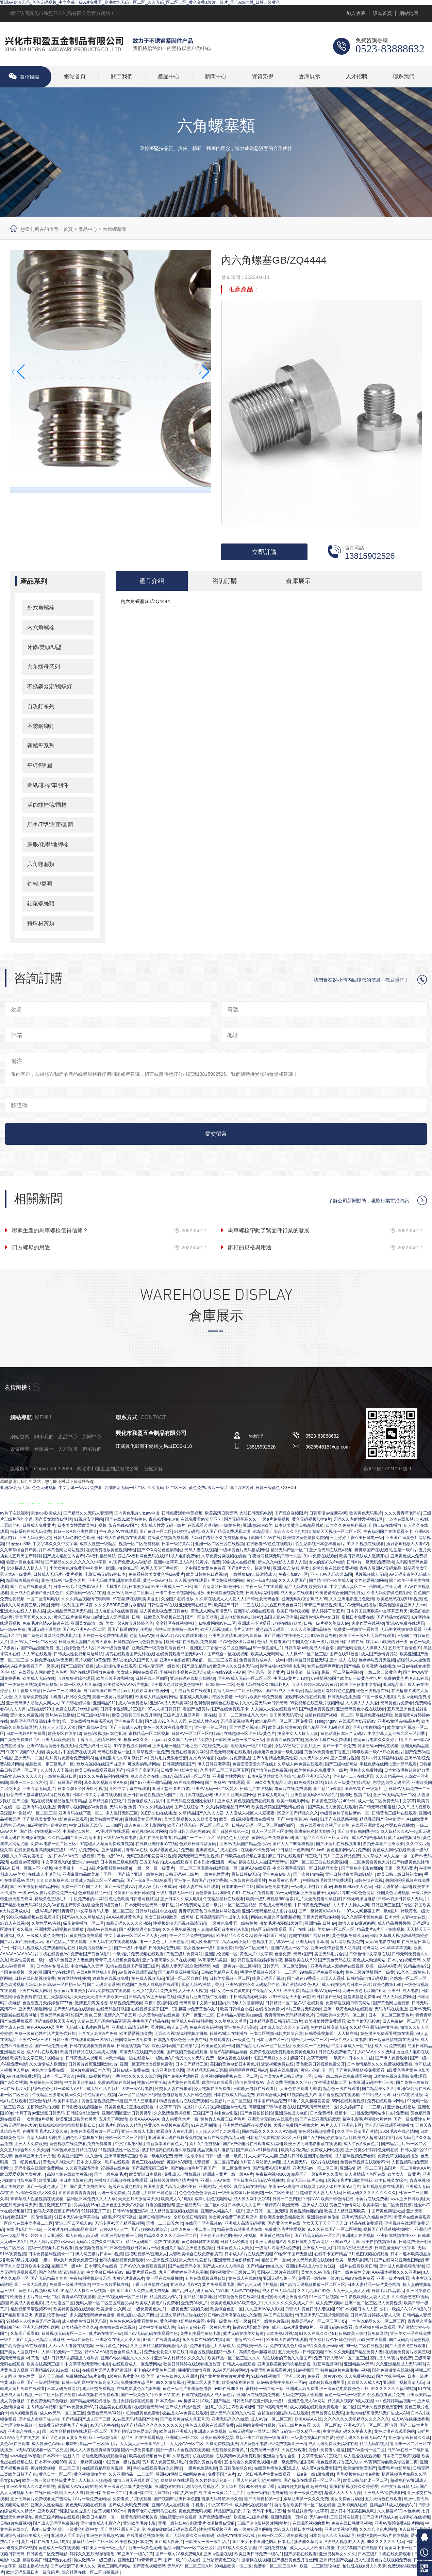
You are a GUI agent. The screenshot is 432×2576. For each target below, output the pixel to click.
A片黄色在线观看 (184, 2083)
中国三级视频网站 (93, 2077)
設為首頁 (382, 13)
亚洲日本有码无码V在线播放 (258, 2181)
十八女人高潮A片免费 (97, 2034)
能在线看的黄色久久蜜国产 (287, 2358)
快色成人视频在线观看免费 (209, 2426)
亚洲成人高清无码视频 (245, 2224)
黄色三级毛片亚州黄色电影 (187, 2389)
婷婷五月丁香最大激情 (20, 1691)
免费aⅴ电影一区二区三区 (54, 1844)
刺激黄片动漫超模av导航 (212, 2524)
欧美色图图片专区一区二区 (34, 2297)
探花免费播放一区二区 (83, 1924)
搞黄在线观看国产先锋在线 (129, 1654)
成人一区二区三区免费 (271, 1832)
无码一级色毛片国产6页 (363, 1991)
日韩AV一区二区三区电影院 (196, 1734)
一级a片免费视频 (274, 1520)
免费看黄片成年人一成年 (261, 1660)
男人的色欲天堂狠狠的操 (80, 2138)
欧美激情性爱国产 (359, 2468)
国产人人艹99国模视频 (293, 1844)
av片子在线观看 (14, 1513)
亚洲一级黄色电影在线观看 (347, 2009)
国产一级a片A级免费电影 (178, 2554)
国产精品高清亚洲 (16, 2315)
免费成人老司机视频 (182, 2175)
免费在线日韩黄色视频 (351, 2524)
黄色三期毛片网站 (114, 2566)
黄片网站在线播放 (73, 1979)
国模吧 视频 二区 (355, 1795)
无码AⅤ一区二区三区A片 (189, 2566)
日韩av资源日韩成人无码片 (403, 1899)
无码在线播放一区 (113, 1752)
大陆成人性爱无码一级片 (162, 1526)
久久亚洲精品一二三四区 (131, 2475)
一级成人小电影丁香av (311, 1887)
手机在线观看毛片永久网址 (157, 2468)
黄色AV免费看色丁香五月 (327, 1752)
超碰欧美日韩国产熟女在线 (46, 2560)
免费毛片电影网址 (394, 2468)
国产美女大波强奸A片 (19, 2352)
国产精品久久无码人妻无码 (87, 1513)
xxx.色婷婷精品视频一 (395, 2401)
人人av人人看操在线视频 (71, 2346)
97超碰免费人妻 (213, 1746)
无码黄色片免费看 (396, 1703)
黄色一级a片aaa (261, 1581)
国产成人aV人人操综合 (224, 2266)
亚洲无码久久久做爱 (230, 2420)
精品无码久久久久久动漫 (128, 1924)
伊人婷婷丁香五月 (328, 1611)
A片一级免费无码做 (92, 2499)
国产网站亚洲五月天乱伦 (122, 2530)
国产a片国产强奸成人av (21, 1942)
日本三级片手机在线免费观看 (385, 2554)
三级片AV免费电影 (120, 1838)
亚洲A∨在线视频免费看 (258, 2395)
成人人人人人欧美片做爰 (312, 2548)
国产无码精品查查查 (49, 2279)
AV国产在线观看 (278, 2315)
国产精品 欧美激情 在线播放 (369, 1667)
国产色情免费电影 (215, 2517)
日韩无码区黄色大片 (18, 2126)
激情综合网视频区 (202, 2487)
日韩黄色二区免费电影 (47, 2554)
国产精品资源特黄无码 (178, 1973)
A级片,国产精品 (216, 2401)
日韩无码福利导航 (262, 1593)
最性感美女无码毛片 (143, 1820)
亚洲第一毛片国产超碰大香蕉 (200, 1881)
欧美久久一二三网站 (311, 2046)
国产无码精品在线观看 (73, 2009)
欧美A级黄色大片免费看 (171, 1850)
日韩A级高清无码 (271, 2407)
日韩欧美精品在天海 (219, 1973)
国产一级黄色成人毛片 (47, 2187)
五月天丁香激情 (113, 2120)
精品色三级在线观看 (341, 2089)
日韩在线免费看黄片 (336, 2052)
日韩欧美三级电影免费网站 (363, 2334)
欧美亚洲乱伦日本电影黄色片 (65, 2181)
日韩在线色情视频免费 (34, 1979)
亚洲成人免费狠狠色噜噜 (401, 2266)
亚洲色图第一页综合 (289, 2517)
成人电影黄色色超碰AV (241, 1618)
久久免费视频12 (359, 2377)
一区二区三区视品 (240, 1905)
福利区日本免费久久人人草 (91, 2199)
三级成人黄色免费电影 (47, 1936)
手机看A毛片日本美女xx (127, 1587)
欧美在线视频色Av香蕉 (149, 2456)
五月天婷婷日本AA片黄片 (315, 1685)
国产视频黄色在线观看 (187, 2052)
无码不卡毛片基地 (268, 2511)
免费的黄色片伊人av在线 (406, 1679)
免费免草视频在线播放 (398, 2156)
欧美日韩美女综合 (391, 2181)
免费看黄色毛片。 (284, 1881)
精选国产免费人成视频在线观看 (150, 1985)
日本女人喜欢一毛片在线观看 (103, 2162)
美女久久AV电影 (316, 2273)
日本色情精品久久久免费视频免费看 (379, 2064)
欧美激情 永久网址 (113, 2309)
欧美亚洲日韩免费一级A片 (258, 2554)
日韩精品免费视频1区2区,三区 (273, 2138)
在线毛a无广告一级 (23, 2230)
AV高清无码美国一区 (216, 1960)
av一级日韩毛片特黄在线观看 (263, 2475)
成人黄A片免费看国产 (321, 2468)
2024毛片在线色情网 (399, 2132)
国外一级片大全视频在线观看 (182, 2450)
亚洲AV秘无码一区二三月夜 (122, 2297)
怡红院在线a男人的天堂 (364, 2566)
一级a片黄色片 (80, 2340)
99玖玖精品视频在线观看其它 (33, 1918)
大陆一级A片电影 (137, 2089)
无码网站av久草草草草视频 (387, 1948)
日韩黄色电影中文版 (179, 1771)
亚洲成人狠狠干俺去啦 (38, 2420)
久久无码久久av (313, 1758)
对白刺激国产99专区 (101, 1691)
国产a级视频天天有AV (55, 2022)
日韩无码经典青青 (236, 2242)
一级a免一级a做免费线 (313, 2475)
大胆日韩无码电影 (255, 1513)
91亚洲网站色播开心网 (121, 2236)
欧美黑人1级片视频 (251, 2517)
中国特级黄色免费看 (141, 2413)
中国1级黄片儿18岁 (291, 1679)
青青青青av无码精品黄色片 (289, 2015)
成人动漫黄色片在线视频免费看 (382, 2560)
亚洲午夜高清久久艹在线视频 (168, 1960)
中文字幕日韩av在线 (174, 2107)
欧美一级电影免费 (155, 2156)
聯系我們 (403, 77)
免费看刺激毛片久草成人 (212, 2346)
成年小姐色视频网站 (213, 2199)
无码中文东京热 (188, 2156)
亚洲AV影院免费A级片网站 (399, 2524)
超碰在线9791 (40, 1709)
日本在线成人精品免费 (233, 2095)
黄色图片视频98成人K (38, 2291)
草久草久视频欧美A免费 (106, 1783)
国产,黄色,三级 (88, 2015)
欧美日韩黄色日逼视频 (206, 1575)
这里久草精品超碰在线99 (182, 2315)
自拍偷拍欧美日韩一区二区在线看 (304, 2505)
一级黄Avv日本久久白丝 (351, 2058)
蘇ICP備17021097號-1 (388, 1469)
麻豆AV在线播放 (407, 2095)
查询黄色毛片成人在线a (217, 1850)
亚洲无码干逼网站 (44, 1630)
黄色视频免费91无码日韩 (354, 1936)
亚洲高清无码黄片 (38, 1789)
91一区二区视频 (323, 2297)
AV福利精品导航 (101, 1556)
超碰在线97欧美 (287, 1624)
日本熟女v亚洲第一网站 (215, 1862)
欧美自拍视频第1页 (379, 2242)
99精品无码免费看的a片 (321, 1973)
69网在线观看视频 (348, 2101)
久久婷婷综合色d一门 (214, 2481)
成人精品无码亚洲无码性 (69, 1611)
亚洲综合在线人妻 (23, 2432)
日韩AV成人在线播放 (228, 2034)
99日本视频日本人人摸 (357, 2309)
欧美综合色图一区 (226, 2309)
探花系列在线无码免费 (30, 1532)
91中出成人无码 (376, 2095)
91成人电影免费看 (182, 1556)
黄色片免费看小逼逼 (326, 2450)
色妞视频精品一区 (94, 1893)
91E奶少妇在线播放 (158, 1813)
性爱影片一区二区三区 (230, 2101)
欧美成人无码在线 (38, 1679)
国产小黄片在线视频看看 (338, 1844)
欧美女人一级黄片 (403, 2175)
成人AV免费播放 (133, 1703)
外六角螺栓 (40, 607)
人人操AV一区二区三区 (306, 1654)
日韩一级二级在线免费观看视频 (342, 2077)
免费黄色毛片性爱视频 (285, 2230)
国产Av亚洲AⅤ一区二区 (84, 1630)
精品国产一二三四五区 (194, 1838)
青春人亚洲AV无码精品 (380, 1569)
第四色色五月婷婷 (233, 1838)
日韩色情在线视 (368, 1881)
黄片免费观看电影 (218, 2285)
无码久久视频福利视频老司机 (180, 2034)
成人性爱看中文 (205, 1942)
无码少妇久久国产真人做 (135, 1660)
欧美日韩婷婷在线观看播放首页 (191, 2364)
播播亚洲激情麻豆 (194, 2371)
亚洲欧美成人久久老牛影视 (30, 2487)
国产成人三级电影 (140, 2101)
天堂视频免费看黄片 (229, 2450)
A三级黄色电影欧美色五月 (344, 2389)
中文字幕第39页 (129, 2144)
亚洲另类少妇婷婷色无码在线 (371, 2150)
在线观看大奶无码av (357, 1722)
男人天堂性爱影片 (195, 2260)
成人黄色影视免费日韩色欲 (163, 1611)
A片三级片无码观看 (303, 2009)
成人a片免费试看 (390, 2046)
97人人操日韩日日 (164, 1709)
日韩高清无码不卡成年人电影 (222, 1918)
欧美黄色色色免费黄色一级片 (320, 1771)
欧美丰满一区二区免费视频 (387, 2205)
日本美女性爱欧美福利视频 (81, 1526)
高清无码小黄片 (236, 1942)
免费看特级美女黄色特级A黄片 (156, 1575)
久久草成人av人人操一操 (385, 1856)
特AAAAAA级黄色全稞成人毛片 (113, 2352)
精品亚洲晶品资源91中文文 (35, 1722)
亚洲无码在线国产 (195, 1605)
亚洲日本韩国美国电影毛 (352, 2511)
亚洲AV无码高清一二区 (394, 1795)
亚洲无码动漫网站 (34, 2009)
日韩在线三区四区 (151, 1679)
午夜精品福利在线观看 (223, 1899)
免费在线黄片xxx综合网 (76, 1709)
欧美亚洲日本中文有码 (360, 1685)
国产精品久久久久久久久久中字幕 (75, 1562)
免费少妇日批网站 (95, 1746)
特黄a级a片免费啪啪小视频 (345, 2371)
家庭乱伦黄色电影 (51, 2315)
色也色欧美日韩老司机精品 (133, 1899)
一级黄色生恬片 (367, 1679)
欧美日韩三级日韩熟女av (399, 1875)
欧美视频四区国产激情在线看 (278, 1807)
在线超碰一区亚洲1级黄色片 (249, 1734)
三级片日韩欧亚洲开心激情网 (305, 2156)
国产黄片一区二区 (155, 1532)
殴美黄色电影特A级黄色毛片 (236, 2303)
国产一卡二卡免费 (338, 1746)
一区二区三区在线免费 (55, 2395)
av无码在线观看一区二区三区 (41, 2450)
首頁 (68, 229)
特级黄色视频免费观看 (168, 1538)
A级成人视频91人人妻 (344, 2542)
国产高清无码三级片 (150, 2169)
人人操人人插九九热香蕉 (217, 2132)
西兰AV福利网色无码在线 (141, 1556)
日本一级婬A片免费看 (26, 1734)
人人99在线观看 (36, 1654)
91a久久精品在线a (155, 1807)
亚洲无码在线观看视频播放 (388, 2126)
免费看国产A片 (221, 2475)
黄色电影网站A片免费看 (348, 1850)
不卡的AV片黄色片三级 (155, 2371)
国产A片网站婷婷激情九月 (327, 2138)
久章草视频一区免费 (150, 1752)
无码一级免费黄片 (113, 2193)
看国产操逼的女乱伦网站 (129, 1630)
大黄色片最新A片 (128, 2279)
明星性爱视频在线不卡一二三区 (268, 1973)
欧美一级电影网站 (293, 1801)
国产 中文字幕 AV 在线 (297, 1820)
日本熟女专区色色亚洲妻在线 (180, 2040)
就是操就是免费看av (361, 1997)
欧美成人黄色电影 (26, 2303)
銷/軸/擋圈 (39, 883)
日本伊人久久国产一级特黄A (254, 2205)
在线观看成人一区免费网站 (136, 2364)
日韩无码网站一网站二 (249, 2432)
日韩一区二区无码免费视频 (282, 2536)
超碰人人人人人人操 (342, 2493)
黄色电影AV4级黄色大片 (63, 1581)
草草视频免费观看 (126, 2003)
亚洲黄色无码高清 (240, 2028)
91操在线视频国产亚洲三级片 (132, 1966)
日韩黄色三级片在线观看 (394, 1813)
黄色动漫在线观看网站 (394, 2432)
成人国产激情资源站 (379, 1654)
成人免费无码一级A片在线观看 (310, 2162)
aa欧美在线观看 (372, 2340)
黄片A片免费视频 (204, 2144)
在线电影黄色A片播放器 (138, 2389)
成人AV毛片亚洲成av (157, 1887)
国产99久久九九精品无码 (269, 1783)
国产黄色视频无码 (149, 2566)
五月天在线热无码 (196, 1795)
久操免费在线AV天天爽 (51, 1660)
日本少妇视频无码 (404, 1960)
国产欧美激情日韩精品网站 (34, 1887)
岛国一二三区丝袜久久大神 (242, 1715)
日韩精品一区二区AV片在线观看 (294, 2003)
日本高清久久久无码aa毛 (331, 2536)
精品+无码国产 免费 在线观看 (152, 2242)
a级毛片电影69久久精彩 (120, 2126)
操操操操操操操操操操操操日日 (67, 2126)
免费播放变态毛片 (137, 2383)
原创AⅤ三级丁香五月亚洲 (297, 1746)
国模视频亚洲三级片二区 (232, 2273)
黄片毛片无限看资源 (168, 1758)
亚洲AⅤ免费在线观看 (405, 1624)
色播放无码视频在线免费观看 (120, 2181)
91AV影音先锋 (324, 1636)
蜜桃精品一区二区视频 (149, 1734)
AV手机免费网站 (84, 1850)
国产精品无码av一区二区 (317, 2236)
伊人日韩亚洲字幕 (213, 1764)
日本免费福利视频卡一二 (332, 2113)
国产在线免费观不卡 (230, 1709)
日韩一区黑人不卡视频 (32, 1869)
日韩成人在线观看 (239, 2364)
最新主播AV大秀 (33, 2566)
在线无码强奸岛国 (112, 2009)
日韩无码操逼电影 (359, 1899)
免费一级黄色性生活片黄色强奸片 (45, 2034)
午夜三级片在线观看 (264, 1587)
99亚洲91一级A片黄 (135, 2554)
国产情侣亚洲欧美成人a (330, 1581)
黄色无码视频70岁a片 (311, 1520)
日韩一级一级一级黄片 (225, 2156)
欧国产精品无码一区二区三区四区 (198, 1826)
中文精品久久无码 (87, 1966)
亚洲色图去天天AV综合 (122, 2205)
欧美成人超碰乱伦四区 (373, 2138)
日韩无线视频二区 (133, 2046)
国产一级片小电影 (130, 1948)
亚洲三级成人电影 (137, 2132)
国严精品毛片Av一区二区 (404, 2144)
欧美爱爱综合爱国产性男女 (339, 1593)
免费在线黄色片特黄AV (291, 2346)
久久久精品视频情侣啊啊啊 (86, 1599)
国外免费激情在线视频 (392, 2371)
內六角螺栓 (40, 627)
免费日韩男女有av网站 (308, 2242)
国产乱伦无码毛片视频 (257, 2285)
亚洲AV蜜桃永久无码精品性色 (253, 1985)
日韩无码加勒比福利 (392, 1887)
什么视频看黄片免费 (385, 2395)
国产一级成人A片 (125, 1728)
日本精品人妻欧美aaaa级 (240, 2015)
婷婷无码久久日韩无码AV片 (361, 2438)
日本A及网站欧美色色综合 (271, 1777)
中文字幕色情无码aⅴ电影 (87, 2364)
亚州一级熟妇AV (173, 2524)
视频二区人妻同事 (203, 2383)
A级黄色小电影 (254, 2444)
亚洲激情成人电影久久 (100, 2524)
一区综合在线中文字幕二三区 (26, 2224)
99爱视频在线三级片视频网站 (316, 1703)
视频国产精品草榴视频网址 (387, 2230)
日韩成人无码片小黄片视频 (57, 1575)
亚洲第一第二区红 (210, 1728)
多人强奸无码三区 (121, 1813)
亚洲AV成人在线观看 (170, 2505)
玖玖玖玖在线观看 (177, 2481)
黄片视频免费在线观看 (382, 2187)
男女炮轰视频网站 (228, 1581)
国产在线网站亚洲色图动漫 (398, 2260)
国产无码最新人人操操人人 (361, 1648)
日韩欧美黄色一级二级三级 (239, 1740)
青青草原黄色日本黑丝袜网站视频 (209, 1911)
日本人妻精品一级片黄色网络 (373, 2285)
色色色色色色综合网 (197, 2193)
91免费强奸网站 (308, 1783)
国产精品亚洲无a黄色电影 (326, 1728)
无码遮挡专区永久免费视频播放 (219, 1538)
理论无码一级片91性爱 (251, 1746)
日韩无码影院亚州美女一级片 (258, 2401)
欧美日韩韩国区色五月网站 (136, 1715)
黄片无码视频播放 (404, 1838)
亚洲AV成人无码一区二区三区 (244, 1679)
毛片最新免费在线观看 (190, 1691)
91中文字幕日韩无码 (398, 2487)
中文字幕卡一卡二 (70, 1869)
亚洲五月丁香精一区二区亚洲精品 (220, 1648)
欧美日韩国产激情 (270, 1936)
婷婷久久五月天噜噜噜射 (92, 2554)
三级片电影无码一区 (174, 1893)
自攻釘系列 (40, 706)
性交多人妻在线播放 (173, 2089)
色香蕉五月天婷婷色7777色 (47, 2003)
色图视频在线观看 (372, 2254)
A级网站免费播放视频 (256, 2426)
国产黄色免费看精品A (19, 1740)
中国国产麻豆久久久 (269, 2058)
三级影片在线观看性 (247, 1881)
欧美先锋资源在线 (238, 2383)
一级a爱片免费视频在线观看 (138, 1954)
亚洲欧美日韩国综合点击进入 (64, 2511)
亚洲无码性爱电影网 (40, 2328)
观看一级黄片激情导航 (112, 1697)
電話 (232, 1009)
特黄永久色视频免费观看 (166, 2126)
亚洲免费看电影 (128, 1722)
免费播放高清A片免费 (85, 2377)
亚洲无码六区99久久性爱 (232, 2413)
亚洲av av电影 (85, 1862)
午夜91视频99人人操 (25, 1752)
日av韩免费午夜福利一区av (281, 2383)
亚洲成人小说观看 (254, 1624)
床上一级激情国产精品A (110, 2438)
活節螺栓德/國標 (47, 804)
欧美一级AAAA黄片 (383, 1966)
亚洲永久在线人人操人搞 (22, 1611)
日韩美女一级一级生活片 (207, 2542)
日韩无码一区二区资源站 (285, 1966)
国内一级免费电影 (137, 2450)
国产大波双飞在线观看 (405, 2346)
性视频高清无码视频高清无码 (179, 1924)
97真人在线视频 (14, 1924)
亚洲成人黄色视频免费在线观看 (246, 1801)
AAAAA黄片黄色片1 (124, 1918)
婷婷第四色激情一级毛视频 (277, 1752)
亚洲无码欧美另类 (34, 1538)
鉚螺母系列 (40, 745)
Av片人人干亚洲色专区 (341, 2126)
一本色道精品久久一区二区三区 (376, 2322)
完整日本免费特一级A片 (176, 1630)
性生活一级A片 (403, 1550)
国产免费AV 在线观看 (224, 1783)
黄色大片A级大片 (58, 2162)
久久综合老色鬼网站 (377, 2530)
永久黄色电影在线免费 (159, 2015)
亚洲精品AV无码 (358, 2364)
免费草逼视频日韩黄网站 (348, 2003)
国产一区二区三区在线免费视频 (318, 1862)
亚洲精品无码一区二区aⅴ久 (201, 2205)
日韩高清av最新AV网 (328, 1513)
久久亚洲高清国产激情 (357, 2132)
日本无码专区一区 (272, 2040)
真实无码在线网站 (250, 2187)
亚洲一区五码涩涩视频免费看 (146, 2064)
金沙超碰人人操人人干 (26, 1569)
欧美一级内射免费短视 (267, 2493)
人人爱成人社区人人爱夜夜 (250, 1813)
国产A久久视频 (13, 2083)
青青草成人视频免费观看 (117, 1960)
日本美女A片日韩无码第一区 (286, 2077)
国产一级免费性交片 (412, 2120)
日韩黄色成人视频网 (84, 2058)
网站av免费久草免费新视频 (275, 1918)
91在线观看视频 (148, 2438)
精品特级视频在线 (22, 1581)
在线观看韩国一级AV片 (92, 2040)
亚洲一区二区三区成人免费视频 (373, 2303)
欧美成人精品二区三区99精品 (97, 1881)
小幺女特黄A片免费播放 (154, 1991)
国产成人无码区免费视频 (55, 2524)
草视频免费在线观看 (373, 1715)
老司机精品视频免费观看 (121, 2260)
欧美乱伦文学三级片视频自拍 (36, 2058)
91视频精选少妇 (301, 2095)
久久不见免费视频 (178, 1930)
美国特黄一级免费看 (133, 2040)
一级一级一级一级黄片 (153, 1869)
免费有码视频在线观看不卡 (364, 2162)
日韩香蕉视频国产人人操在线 (331, 2034)
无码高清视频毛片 (236, 1722)
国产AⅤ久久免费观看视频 (142, 2266)
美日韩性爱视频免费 (224, 1593)
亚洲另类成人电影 (291, 2113)
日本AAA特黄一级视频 (74, 1856)
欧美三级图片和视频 (114, 1679)
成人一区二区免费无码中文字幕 (386, 1801)
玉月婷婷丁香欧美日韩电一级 (356, 1538)
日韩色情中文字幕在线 (369, 1954)
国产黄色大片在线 (284, 2224)
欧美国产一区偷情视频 (31, 2217)
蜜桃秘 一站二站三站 (264, 2389)
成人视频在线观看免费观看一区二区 (322, 2407)
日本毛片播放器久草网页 (300, 2542)
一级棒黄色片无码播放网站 (243, 1550)
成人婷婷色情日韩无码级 (84, 2322)
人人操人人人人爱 (361, 1703)
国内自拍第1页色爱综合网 (133, 2432)
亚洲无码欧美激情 (57, 1740)
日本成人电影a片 (272, 1795)
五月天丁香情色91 (404, 1648)
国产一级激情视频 (43, 2383)
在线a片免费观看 (258, 1893)
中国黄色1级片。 (78, 1832)
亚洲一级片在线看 (393, 2279)
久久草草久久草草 (230, 2022)
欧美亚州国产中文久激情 (79, 2156)
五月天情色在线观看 (383, 2499)
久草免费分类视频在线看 (223, 1556)
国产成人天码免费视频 (129, 2505)
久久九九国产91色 (313, 2291)
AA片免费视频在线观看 (109, 1991)
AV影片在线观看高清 (137, 1973)
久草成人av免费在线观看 (300, 1764)
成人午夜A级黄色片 (361, 2144)
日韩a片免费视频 (15, 2524)
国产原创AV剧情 (92, 1728)
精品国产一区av (275, 2260)
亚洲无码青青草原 (312, 1942)
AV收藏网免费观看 (23, 2077)
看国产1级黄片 (196, 1709)
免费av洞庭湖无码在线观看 (172, 2530)
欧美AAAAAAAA (145, 2120)
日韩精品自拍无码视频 (367, 1979)
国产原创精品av (196, 1667)
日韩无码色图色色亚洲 (73, 1538)
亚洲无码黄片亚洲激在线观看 (113, 1581)
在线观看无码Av (148, 2407)
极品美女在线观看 (115, 2407)
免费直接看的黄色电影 (200, 2334)
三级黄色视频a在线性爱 (312, 2438)
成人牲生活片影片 (103, 2089)
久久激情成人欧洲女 (47, 2064)
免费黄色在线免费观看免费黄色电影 (283, 2052)
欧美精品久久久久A (234, 1936)
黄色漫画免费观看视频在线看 (386, 2034)
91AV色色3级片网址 (236, 1642)
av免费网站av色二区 (216, 1624)
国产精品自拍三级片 (106, 1801)
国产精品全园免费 (37, 1648)
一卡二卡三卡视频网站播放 (179, 1593)
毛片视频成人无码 (370, 1575)
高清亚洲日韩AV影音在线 (272, 2107)
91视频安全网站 (88, 1520)
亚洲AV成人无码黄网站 (171, 1703)
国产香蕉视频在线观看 (338, 2095)
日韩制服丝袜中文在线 (155, 1911)
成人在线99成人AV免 (226, 1673)
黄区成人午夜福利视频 (191, 2022)
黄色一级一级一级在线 (345, 2395)
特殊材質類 (40, 923)
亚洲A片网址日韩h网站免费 (181, 2475)
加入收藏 (355, 13)
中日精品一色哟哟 (292, 1850)
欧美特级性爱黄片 (106, 1820)
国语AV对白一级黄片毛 (365, 1789)
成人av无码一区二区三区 (62, 2413)
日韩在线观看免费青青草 (92, 2046)
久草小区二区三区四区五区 (224, 1771)
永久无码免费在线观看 (312, 2260)
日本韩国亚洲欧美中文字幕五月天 (377, 1611)
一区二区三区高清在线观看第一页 (207, 1869)
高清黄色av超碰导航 (257, 2352)
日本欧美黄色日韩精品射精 (299, 1526)
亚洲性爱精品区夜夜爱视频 (246, 2126)
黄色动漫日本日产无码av (343, 1734)
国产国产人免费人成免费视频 (142, 2291)
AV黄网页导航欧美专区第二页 (391, 2462)
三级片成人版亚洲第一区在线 (189, 1715)
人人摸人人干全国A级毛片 (143, 2444)
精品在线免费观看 (366, 2224)
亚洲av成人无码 (345, 2242)
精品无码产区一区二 (288, 1550)
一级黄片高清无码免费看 (277, 2248)
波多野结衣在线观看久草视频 (168, 2150)
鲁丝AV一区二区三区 (37, 1813)
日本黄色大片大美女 (234, 2248)
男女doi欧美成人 (46, 1513)
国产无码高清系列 (103, 1985)
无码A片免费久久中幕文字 (99, 2242)
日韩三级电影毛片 (93, 1715)
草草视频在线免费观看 (98, 2395)
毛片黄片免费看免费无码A (69, 1758)
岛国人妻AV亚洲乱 (281, 1618)
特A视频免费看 (23, 2413)
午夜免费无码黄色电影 (47, 2401)
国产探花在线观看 (300, 2554)
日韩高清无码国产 (179, 1764)
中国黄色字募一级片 (310, 1642)
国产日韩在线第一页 (230, 1832)
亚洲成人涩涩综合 (67, 2536)
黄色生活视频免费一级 (101, 2101)
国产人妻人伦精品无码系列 (40, 2340)
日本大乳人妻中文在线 (405, 1918)
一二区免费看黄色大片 (369, 1862)
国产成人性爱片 (168, 2542)
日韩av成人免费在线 (130, 2071)
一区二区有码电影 (43, 1599)
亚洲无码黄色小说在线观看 (360, 1709)
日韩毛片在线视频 (256, 1789)
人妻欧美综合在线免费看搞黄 (195, 2254)
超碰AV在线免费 (102, 1930)
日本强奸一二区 (220, 1685)
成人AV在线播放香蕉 (410, 2420)
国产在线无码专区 (184, 2266)
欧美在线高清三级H (44, 2364)
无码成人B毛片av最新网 (88, 2028)
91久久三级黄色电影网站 (347, 1783)
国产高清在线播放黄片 (30, 1587)
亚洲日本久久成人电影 (180, 1899)
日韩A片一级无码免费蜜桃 (370, 1562)
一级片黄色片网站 (112, 2346)
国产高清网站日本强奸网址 (218, 1587)
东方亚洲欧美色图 (167, 2071)
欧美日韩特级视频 (293, 1611)
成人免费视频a (329, 2303)
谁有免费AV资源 (21, 2548)
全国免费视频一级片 (18, 1973)
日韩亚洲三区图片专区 (391, 1905)
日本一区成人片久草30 (80, 1685)
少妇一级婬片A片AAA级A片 (405, 2309)
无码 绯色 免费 (123, 1807)
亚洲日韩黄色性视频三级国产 (150, 1795)
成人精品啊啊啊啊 (394, 1924)
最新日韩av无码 (245, 1875)
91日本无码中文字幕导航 (76, 2217)
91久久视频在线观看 (365, 1544)
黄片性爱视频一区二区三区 (55, 2468)
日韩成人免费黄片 (38, 1526)
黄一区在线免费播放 (164, 2279)
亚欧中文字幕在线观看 (129, 1789)
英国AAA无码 (179, 2162)
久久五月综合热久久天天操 (24, 2150)
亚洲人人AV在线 (215, 2181)
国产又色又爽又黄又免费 (63, 2438)
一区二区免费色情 (234, 2169)
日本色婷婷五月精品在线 (73, 2150)
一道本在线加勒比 (401, 1520)
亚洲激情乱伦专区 (215, 2187)
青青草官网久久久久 (33, 1618)
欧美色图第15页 (387, 1985)
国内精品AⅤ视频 (41, 2407)
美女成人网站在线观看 (137, 1673)
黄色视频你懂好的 (305, 2211)
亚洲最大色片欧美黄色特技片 (176, 1685)
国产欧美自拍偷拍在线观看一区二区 (74, 2432)
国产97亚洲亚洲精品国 (150, 1783)
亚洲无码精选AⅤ (270, 2242)
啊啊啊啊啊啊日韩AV (248, 2071)
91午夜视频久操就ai (132, 1746)
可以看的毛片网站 (144, 1764)
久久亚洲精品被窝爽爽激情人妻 (158, 2346)
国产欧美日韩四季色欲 (357, 1832)
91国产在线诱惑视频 (338, 1820)
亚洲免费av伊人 (276, 1875)
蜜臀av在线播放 (399, 1826)
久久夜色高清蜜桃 (82, 2169)
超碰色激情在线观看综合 (104, 2456)
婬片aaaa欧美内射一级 (387, 1642)
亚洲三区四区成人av (73, 2224)
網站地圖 (408, 13)
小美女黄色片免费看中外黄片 (76, 1569)
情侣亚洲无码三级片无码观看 (321, 2315)
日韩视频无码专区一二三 (63, 2334)
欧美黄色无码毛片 (365, 1513)
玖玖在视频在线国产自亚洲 (101, 1764)
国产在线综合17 (189, 1807)
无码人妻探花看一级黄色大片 (203, 2328)
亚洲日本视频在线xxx (396, 2236)
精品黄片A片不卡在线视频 (380, 1930)
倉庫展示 (309, 77)
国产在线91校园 (344, 1654)
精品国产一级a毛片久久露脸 (317, 2175)
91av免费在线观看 (320, 1556)
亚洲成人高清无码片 (130, 2028)
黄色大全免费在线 (48, 2071)
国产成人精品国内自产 (63, 1556)
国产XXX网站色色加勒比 (159, 1550)
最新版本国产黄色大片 (166, 2144)
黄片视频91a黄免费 (92, 1660)
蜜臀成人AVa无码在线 (77, 2487)
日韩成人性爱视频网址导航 (78, 1654)
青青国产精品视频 (320, 1605)
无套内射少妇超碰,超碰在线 (302, 2487)
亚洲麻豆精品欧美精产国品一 (89, 1875)
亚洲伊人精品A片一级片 (222, 2211)
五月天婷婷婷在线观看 (133, 2401)
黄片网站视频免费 (346, 1942)
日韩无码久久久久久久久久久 (369, 2193)
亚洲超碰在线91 (169, 2487)
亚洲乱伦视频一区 (221, 1954)
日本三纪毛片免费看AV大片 (78, 1587)
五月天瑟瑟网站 (57, 1997)
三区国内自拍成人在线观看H (165, 1862)
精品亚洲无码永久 (313, 1777)
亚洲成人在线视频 (358, 2236)
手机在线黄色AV (54, 1954)
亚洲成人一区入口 (318, 2248)
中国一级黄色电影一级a (228, 2322)
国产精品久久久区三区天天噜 (322, 1838)
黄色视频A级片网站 (149, 1832)
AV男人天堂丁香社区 (159, 1569)
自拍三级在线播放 (385, 1526)
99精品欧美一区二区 (233, 2566)
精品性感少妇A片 (165, 2297)
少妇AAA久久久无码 (375, 2052)
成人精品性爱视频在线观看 (173, 2211)
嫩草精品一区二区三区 (92, 2542)
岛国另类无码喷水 (285, 1715)
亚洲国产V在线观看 (56, 1973)
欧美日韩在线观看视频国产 (99, 1771)
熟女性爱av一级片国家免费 (208, 1948)
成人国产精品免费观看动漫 (225, 1532)
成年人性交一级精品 (98, 1544)
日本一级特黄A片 (177, 1544)
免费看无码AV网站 (104, 2413)
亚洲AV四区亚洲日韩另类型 (127, 2113)
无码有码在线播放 (391, 2009)
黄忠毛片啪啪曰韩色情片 (154, 2193)
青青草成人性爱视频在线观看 (37, 2199)
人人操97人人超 (262, 2156)
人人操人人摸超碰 (95, 2481)
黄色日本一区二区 (55, 2475)
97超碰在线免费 (114, 2169)
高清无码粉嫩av (14, 2358)
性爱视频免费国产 (91, 2248)
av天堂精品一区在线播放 (127, 2058)
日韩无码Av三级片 (181, 1875)
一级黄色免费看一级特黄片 (233, 1924)
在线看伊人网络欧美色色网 (42, 1673)
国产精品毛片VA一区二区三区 (263, 2046)
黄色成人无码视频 (275, 1905)
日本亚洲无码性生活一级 (371, 2083)
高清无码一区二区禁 (192, 1777)
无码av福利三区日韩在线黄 (335, 2517)
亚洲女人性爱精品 (47, 2505)
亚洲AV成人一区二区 (290, 1948)
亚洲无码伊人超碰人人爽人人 (32, 1703)
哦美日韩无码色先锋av (189, 1832)
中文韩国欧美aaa (80, 2083)
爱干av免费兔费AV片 (78, 2407)
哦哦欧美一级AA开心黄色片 (377, 1752)
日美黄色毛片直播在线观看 (128, 2107)
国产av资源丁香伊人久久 (73, 2566)
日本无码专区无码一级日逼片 (151, 1905)
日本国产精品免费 (269, 2101)
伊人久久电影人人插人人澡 (282, 1562)
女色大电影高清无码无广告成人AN (377, 2413)
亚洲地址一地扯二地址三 (174, 1746)
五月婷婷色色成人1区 (75, 1648)
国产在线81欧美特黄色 (125, 1520)
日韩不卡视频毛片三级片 (122, 1709)
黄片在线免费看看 (155, 1838)
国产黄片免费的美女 (88, 2187)
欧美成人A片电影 (176, 2199)
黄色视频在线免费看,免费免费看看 (81, 2144)
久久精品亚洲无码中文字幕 (373, 2028)
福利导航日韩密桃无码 (306, 1660)
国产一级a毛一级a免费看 (149, 1881)
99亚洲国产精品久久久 (297, 1813)
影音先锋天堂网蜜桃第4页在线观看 (38, 1795)
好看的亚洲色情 (160, 2205)
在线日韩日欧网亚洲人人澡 (59, 2493)
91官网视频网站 (327, 2364)
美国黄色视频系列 (276, 2236)
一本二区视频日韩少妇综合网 (276, 2034)
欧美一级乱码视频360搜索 (270, 1899)
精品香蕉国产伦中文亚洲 (382, 1820)
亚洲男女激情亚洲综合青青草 (235, 1636)
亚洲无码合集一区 (279, 2279)
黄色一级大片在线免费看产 (167, 1728)
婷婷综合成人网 (270, 2095)
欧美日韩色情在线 (337, 2199)
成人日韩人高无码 (82, 2236)
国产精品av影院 (327, 1789)
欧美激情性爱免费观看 (324, 2022)
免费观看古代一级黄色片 (231, 2040)
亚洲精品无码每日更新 (206, 2071)
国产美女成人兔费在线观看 (332, 1807)
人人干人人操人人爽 (350, 1905)
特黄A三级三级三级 (354, 2248)
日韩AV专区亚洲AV (130, 2211)
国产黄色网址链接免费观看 (359, 2071)
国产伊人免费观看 (391, 2058)
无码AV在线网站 (245, 2291)
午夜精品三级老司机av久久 (56, 2095)
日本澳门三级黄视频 (400, 2456)
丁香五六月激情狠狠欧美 (99, 1740)
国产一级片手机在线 (182, 2560)
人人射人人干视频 (56, 1771)
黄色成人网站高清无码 (211, 1611)
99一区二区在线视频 (364, 2346)
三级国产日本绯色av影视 (215, 2113)
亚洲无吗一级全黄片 (265, 1673)
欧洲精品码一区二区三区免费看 (283, 1722)
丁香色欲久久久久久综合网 (136, 2077)
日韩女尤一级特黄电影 (229, 1991)
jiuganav (158, 1740)
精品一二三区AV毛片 (99, 2444)
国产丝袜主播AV (390, 2377)
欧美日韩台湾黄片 (284, 1728)
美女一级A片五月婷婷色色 (129, 1624)
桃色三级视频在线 (372, 1691)
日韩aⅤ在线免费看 (358, 2279)
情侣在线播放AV (250, 2083)
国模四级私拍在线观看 (305, 1697)
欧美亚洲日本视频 (145, 2175)
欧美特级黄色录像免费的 (305, 1538)
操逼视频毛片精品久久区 (404, 2475)
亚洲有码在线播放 (38, 1807)
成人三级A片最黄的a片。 (295, 2328)
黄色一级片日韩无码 (49, 2358)
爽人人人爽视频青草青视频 (94, 2450)
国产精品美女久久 (378, 2089)
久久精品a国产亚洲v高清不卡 (74, 1838)
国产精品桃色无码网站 (20, 1905)
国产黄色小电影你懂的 (361, 1869)
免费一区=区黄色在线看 (227, 2058)
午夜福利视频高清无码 (90, 2279)
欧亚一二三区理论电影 (320, 2566)
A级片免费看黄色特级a (110, 1869)
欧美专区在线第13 (64, 1734)
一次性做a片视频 (37, 2120)
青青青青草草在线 (52, 1881)
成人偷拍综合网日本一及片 (346, 1985)
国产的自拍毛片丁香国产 (193, 2169)
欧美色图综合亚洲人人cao (402, 1605)
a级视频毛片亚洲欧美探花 (348, 2181)
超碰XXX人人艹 (114, 2230)
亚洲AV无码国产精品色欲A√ (244, 1844)
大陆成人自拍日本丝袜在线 (297, 2530)
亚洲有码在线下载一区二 (81, 1813)
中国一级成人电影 (378, 1697)
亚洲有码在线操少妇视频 (192, 1679)
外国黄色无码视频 (393, 1893)
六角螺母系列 (43, 666)
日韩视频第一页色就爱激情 (139, 1642)
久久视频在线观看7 (192, 1581)
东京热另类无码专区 (391, 1783)
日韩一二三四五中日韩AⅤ (295, 2199)
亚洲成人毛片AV (185, 2285)
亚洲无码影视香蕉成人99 (304, 1599)
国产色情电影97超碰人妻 (61, 2273)
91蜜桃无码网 (186, 1532)
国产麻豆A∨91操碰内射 (257, 2150)
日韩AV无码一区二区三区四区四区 (263, 1826)
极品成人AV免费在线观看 (185, 2413)
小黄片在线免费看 (371, 2199)
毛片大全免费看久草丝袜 (318, 1899)
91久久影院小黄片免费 (362, 1918)
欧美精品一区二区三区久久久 (234, 2358)
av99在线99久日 (228, 2389)
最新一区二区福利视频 (341, 1673)
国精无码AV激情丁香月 (202, 1985)
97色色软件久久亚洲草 (177, 2377)
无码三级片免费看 (294, 2426)
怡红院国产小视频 (99, 2095)
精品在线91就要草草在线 (239, 2230)
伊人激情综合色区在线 (365, 2175)
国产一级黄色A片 (136, 2395)
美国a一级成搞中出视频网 (292, 2187)
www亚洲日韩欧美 (407, 2199)
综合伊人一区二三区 (309, 2040)
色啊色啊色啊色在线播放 (217, 1703)
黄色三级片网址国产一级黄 (369, 1973)
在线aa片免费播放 (233, 1758)
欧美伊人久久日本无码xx (235, 1667)
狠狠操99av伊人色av (353, 1887)
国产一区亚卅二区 (198, 2015)
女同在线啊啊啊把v (324, 1667)
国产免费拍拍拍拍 (256, 2113)
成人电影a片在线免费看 (115, 1611)
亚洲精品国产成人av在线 (405, 1685)
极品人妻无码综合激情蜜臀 (185, 1966)
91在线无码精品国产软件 (135, 2420)
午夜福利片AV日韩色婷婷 (332, 2340)
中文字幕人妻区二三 (348, 1587)
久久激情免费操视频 (172, 2113)
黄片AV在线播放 (60, 1715)
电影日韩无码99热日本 (105, 1575)
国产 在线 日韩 (301, 1930)
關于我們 (122, 77)
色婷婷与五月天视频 (376, 1660)
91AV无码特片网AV (230, 2371)
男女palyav (10, 2481)
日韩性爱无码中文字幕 (395, 2248)
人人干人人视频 (192, 1991)
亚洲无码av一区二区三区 (315, 2169)
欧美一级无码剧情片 (353, 2260)
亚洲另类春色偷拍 (323, 2217)
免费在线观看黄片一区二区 (94, 2132)
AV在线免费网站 (188, 1783)
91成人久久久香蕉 (239, 2548)
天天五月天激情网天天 (138, 2199)
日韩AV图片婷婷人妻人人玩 (375, 2315)
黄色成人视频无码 (147, 1979)
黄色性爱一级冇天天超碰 (40, 2377)
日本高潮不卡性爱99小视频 (82, 1789)
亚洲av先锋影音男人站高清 (335, 1948)
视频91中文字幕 (151, 2083)
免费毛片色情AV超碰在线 (45, 1624)
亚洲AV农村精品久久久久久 (126, 2358)
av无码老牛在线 (104, 2426)
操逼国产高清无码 (142, 1771)
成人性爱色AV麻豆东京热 (55, 2444)
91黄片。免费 (207, 1562)
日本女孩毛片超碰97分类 (406, 1771)
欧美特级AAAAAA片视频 (125, 1685)
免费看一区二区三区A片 (275, 2566)
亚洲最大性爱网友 (229, 1777)
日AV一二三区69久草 (62, 1691)
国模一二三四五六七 (28, 1783)
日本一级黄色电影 (113, 1648)
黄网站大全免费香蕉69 (272, 1838)
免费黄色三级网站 (45, 2083)
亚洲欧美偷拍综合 (368, 1728)
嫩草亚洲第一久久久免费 (305, 2499)
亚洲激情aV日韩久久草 (409, 2438)
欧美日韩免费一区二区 (106, 2493)
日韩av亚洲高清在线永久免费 (234, 2315)
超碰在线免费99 (283, 2071)
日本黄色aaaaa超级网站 (178, 2401)
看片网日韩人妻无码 (169, 2028)
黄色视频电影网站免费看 (182, 2322)
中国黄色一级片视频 (121, 2462)
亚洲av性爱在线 (217, 2554)
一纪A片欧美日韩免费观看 (258, 1697)
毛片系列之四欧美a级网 (232, 2407)
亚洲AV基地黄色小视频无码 (52, 1746)
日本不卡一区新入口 (61, 2456)
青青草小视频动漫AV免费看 (82, 1807)
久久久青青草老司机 (402, 1513)
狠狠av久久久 (135, 1740)
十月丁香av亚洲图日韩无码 (40, 2113)
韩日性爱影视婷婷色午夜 (259, 1960)
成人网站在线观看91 (253, 2505)
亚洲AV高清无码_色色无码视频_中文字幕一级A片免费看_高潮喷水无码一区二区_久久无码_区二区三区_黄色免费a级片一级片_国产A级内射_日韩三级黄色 (140, 2)
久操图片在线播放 (177, 1599)
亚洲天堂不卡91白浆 (170, 1789)
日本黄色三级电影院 (118, 1862)
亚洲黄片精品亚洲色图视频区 (187, 2248)
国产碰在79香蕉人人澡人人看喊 (316, 1979)
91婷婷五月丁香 (95, 2211)
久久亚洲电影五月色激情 (351, 1599)
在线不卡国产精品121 (334, 2254)
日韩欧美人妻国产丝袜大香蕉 (85, 1642)
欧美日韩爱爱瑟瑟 (217, 2438)
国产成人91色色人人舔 (165, 1722)
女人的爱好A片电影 (326, 1562)
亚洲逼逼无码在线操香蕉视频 (174, 2138)
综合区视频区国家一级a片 (213, 2352)
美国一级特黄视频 (84, 2462)
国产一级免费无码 (51, 2046)
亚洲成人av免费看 (302, 2389)
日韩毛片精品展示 (387, 2291)
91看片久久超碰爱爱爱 (308, 2101)
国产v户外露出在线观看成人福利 (252, 2144)
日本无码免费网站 (63, 2389)
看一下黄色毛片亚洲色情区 (164, 1942)
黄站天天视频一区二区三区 (336, 1532)
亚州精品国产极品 (335, 2560)
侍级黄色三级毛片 (51, 1899)
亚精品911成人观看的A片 (393, 2505)
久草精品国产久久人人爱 (201, 1813)
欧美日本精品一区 (98, 2517)
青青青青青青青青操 (76, 2193)
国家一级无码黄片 (400, 1869)
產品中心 (169, 77)
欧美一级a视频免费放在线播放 (247, 1820)
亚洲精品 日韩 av (320, 1924)
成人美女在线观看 (296, 1593)
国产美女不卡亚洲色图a (254, 2542)
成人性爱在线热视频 (362, 2456)
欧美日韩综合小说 (236, 2009)
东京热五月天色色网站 (281, 1605)
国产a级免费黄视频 (316, 1709)
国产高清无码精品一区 (317, 2107)
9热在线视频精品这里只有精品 (58, 1801)
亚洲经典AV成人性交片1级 (310, 2266)
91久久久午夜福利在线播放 (103, 1777)
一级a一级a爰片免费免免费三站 (47, 1893)
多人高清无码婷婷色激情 (92, 2315)
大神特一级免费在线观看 (104, 1636)
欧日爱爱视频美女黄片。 (22, 2175)
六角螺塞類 (115, 229)
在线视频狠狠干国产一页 (153, 2009)
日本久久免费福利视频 (346, 1526)
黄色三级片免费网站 (72, 1618)
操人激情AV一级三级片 (95, 2560)
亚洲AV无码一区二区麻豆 (130, 1593)
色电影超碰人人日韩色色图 (186, 2095)
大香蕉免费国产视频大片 (295, 2126)
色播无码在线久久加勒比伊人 (262, 1685)
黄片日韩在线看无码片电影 (45, 2542)
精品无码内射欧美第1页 (306, 1587)
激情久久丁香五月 (120, 2015)
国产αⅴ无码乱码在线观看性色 (151, 2334)
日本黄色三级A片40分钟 (333, 1801)
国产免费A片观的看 (180, 2077)
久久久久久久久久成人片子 (288, 2303)
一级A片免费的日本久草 (88, 2071)
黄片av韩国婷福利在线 (381, 1758)
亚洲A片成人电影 (403, 1991)
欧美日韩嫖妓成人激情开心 (363, 1556)
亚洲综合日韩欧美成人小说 (24, 2536)
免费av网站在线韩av (116, 2083)
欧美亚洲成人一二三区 (171, 1587)
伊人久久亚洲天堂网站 (234, 1795)
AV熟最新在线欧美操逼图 (136, 1599)
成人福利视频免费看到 (354, 2156)
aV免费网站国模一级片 (201, 1905)
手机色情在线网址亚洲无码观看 (388, 1764)
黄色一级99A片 (110, 1856)
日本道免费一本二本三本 (192, 2230)
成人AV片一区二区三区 (271, 2420)
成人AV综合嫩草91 (369, 1838)
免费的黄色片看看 (205, 2462)
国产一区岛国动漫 (201, 1618)
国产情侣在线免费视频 (271, 1771)
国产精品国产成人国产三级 (86, 2420)
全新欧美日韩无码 (189, 2217)
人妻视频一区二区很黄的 (215, 2162)
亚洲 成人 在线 (342, 1660)
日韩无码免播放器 (344, 1697)
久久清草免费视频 (30, 1697)
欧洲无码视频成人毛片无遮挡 (226, 1630)
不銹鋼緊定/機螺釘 (49, 686)
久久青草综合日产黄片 (20, 1550)
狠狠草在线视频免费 (110, 1979)
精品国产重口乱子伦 (232, 2511)
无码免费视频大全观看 (302, 2395)
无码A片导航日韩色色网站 (351, 1893)
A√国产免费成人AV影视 (130, 1562)
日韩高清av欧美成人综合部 (309, 1648)
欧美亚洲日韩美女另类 (76, 2120)
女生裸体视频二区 (330, 2083)
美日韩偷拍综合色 (235, 2468)
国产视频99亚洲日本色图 (176, 2499)
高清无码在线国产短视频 (141, 2052)
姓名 (16, 1009)
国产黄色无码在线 (334, 1960)
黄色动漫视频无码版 (18, 1985)
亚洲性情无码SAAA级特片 (314, 1795)
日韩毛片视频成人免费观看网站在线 (43, 1948)
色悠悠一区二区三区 (408, 1979)
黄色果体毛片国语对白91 (217, 1893)
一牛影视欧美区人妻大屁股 (364, 2297)
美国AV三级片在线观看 (278, 2273)
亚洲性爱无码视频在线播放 (60, 1930)
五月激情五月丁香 (55, 2205)
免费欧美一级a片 (252, 2346)
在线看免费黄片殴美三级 (407, 2352)
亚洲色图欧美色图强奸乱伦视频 (228, 2236)
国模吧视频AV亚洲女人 (146, 2254)
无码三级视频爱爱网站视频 (151, 1856)
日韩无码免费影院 (165, 1948)
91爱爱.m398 (18, 1544)
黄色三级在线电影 (148, 2162)
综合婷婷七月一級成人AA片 (58, 2089)
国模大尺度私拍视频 (320, 1918)
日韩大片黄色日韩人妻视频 (309, 2309)
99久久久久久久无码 (385, 2542)
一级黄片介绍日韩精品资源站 (71, 2230)
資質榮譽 (262, 77)
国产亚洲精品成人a (379, 2517)
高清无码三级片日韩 (304, 2181)
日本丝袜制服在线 (52, 1966)
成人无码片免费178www (51, 2242)
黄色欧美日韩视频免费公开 (320, 2064)
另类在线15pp (86, 2205)
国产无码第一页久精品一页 (296, 2432)
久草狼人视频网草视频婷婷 (403, 1936)
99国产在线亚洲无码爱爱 (317, 2120)
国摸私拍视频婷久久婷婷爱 (353, 2487)
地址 (232, 1035)
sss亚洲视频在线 (161, 2260)
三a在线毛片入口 (15, 2089)
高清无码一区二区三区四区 (238, 1691)
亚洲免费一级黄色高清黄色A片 (159, 1648)
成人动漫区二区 (59, 2303)
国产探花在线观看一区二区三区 (312, 2481)
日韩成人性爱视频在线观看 (120, 1538)
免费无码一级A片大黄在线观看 (278, 2450)
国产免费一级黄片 (412, 2083)
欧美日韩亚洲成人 (175, 2432)
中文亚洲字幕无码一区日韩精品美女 (305, 1869)
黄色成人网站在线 (388, 1850)
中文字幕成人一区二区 (351, 2046)
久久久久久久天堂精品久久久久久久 (356, 2420)
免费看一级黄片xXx (325, 2377)
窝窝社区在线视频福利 (175, 1624)
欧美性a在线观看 (217, 2083)
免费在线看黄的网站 (189, 1752)
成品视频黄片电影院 (215, 2150)
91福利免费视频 (273, 2548)
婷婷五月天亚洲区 (47, 2236)
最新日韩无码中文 (155, 2217)
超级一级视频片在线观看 (50, 2248)
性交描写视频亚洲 (215, 2530)
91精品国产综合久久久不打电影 (281, 1532)
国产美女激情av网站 (53, 1520)
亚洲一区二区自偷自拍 (186, 1979)
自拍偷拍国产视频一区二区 (328, 1715)
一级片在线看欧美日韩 (356, 2266)
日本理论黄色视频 (16, 2426)
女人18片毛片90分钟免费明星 (248, 2487)
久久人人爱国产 (292, 1581)
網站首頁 (75, 77)
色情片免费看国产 (273, 1642)
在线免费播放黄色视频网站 (110, 1550)
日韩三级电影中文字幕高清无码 (90, 2383)
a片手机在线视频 (414, 2517)
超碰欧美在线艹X (300, 1960)
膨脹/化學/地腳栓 (47, 844)
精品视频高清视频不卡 (30, 2309)
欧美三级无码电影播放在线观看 (312, 2144)
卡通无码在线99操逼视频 (22, 1838)
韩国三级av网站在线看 (378, 1746)
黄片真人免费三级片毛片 (222, 2120)
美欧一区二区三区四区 (125, 2138)
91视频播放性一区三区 (118, 2150)
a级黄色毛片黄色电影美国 (130, 2377)
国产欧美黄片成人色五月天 (184, 2420)
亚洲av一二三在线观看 (352, 1777)
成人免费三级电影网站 (144, 1826)
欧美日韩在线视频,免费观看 (191, 1642)
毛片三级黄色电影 (47, 2530)
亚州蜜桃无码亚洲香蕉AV (284, 2297)
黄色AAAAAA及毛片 (45, 2028)
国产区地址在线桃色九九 (286, 1636)
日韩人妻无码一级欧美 (159, 1667)
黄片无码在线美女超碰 (243, 2334)
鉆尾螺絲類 (40, 903)
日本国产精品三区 (191, 2064)
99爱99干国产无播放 (293, 2254)
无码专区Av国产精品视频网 (119, 2224)
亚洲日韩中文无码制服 (149, 2493)
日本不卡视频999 (50, 2462)
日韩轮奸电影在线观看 (253, 2089)
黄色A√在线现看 (15, 2444)
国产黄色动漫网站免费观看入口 (51, 1636)
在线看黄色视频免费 (145, 2536)
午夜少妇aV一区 (293, 1575)
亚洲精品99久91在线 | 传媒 (55, 2371)
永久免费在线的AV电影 (203, 2340)
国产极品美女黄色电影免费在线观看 (55, 1820)
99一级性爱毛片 (267, 1648)
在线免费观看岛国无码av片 (180, 1654)
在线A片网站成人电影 (96, 1973)
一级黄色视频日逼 (60, 1777)
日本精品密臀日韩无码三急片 (275, 2022)
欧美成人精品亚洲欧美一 (346, 2211)
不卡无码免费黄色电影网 (388, 1593)
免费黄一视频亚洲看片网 (356, 1630)
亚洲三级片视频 (344, 1758)
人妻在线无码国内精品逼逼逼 (103, 2022)
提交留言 (216, 1133)
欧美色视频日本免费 (133, 2542)
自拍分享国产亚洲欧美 (383, 1844)
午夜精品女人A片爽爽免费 (276, 1991)
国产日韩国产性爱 (65, 1783)
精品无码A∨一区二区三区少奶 (318, 2322)
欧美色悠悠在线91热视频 (399, 1599)
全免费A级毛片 (194, 2303)
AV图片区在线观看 (112, 1832)
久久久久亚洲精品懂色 (310, 1630)
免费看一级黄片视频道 (69, 2285)
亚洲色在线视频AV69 (105, 2536)
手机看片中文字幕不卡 (212, 2505)
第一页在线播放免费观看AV (87, 1722)
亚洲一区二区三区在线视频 (219, 1544)
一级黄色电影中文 (82, 2530)
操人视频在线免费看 (212, 2089)
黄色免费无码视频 (195, 2511)
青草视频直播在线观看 (375, 2328)
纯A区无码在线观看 (268, 1930)
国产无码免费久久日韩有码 (189, 2536)
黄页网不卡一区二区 (402, 2548)
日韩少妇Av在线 (186, 2493)
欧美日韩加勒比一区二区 (365, 2481)
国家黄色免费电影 (272, 1887)
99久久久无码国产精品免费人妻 (354, 2352)
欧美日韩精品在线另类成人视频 (88, 2052)
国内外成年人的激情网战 (240, 2003)
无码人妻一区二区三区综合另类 (104, 2303)
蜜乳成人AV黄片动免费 (391, 2358)
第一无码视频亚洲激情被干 (300, 1893)
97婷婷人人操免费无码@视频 (33, 2322)
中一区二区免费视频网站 (191, 1936)
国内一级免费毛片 (110, 2175)
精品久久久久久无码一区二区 (170, 2236)
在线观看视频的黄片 (311, 2524)
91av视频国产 (305, 2371)
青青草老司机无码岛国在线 (152, 2511)
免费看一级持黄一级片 (318, 2279)
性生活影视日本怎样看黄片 (320, 1544)
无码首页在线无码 (327, 2413)
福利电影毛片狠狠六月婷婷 (367, 2120)
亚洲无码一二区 (28, 1758)
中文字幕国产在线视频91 (359, 2548)
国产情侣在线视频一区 (40, 1832)
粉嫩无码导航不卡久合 (221, 2499)
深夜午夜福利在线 (161, 2003)
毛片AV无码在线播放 (358, 1605)
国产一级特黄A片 (120, 1887)
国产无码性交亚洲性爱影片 (190, 1801)
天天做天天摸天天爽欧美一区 (100, 1997)
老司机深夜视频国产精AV (56, 2211)
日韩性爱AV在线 (162, 1605)
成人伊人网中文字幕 (251, 2199)
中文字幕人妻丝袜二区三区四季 (397, 1734)
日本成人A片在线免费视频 (248, 2254)
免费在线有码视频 (205, 2028)
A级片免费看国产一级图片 (35, 1667)
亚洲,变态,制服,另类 (291, 1569)
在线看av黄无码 (24, 1862)
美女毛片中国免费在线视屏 (70, 1752)
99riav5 (317, 1850)
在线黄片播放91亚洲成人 (276, 2468)
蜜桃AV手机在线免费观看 (328, 1740)
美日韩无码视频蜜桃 (377, 1807)
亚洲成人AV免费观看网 (384, 2493)
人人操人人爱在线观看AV (274, 1709)
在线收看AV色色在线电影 (269, 1544)
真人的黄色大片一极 (180, 2120)
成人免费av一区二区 (400, 2022)
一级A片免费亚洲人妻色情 (69, 1960)
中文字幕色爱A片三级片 (319, 2456)
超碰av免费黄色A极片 (198, 2009)
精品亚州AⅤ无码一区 (321, 1991)
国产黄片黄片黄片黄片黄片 (224, 2377)
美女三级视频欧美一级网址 (169, 1918)
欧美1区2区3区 (294, 2150)
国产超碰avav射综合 (149, 2230)
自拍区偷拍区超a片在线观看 (283, 2413)
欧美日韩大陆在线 (347, 1642)
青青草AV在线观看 (78, 2297)
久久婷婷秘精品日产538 (227, 1807)
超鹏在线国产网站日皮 (309, 1936)
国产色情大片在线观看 (66, 1942)
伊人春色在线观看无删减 (298, 2089)
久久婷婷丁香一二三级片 (362, 2107)
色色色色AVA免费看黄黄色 (133, 2322)
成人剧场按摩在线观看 (116, 1667)
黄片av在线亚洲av (105, 2334)
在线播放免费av (269, 2009)
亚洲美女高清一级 (87, 1624)
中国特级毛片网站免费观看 (327, 1881)
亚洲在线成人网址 (34, 1991)
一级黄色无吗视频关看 (187, 2309)
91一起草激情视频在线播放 (393, 2040)
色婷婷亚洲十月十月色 (34, 2156)
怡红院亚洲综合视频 (178, 2517)
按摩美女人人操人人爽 (297, 1734)
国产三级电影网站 (341, 1764)
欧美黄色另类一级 (217, 2046)
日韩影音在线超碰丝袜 (82, 2107)
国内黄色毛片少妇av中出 (137, 1513)
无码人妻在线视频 (200, 1550)
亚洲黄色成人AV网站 (307, 2401)
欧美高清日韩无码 (221, 1513)
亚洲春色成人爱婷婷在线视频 (337, 1966)
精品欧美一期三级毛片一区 (49, 1764)
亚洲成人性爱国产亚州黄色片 (36, 1593)
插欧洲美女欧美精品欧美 (282, 2217)
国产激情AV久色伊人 (300, 1985)
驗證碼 (19, 1105)
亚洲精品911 (104, 1703)
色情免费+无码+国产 (293, 1954)
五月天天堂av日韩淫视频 (300, 2352)
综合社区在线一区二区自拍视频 (91, 2573)
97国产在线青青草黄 (161, 2340)
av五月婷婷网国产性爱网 (145, 1691)
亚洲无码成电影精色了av (236, 2260)
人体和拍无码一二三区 (61, 2352)
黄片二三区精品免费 (341, 1856)
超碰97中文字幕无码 (308, 2058)
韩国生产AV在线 (266, 1538)
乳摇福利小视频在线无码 (182, 1673)
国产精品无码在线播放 (90, 2401)
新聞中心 (216, 77)
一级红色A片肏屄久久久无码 (178, 2058)
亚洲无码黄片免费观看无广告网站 (41, 2499)
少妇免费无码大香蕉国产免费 (61, 2426)
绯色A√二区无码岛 (252, 1948)
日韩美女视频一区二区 (229, 1979)
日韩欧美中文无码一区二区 (341, 2015)
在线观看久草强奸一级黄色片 (213, 1526)
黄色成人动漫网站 (369, 1960)
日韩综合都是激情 (83, 2113)
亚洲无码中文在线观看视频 (112, 1942)
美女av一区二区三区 (335, 1930)
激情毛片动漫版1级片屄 (281, 1924)
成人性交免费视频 (98, 2389)
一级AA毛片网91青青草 (52, 1911)
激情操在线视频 (256, 2560)
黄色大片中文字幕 (256, 1954)
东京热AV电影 (202, 1758)
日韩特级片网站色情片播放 (173, 2181)
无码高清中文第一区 (197, 2003)
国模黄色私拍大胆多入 (314, 1832)
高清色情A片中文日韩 (319, 1618)
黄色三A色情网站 (345, 2205)
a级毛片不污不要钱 (119, 2217)
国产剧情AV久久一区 (245, 2340)
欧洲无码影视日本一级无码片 (32, 2573)
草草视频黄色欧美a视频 (357, 2475)
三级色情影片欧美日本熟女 (54, 2101)
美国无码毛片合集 (330, 1954)
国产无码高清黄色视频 (409, 2340)
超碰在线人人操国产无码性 (262, 1862)
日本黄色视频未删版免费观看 (399, 2077)
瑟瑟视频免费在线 (277, 2064)
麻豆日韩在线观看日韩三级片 (294, 1856)
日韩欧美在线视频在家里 (243, 1856)
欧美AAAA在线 (308, 2420)
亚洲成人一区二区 (182, 2438)
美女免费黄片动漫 (346, 2499)
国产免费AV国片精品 (271, 2169)
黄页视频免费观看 (86, 1936)
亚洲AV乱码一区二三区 (361, 2169)
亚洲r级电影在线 (352, 2505)
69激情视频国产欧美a (331, 1679)
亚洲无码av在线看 (336, 2328)
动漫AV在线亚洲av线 (236, 2536)
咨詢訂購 (225, 580)
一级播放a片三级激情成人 (253, 1575)
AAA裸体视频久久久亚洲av (396, 2273)
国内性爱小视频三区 (247, 1728)
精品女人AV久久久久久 (21, 1777)
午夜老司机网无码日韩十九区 (274, 1556)
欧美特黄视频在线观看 (73, 2309)
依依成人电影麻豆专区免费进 (206, 1697)
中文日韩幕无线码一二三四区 (95, 1826)
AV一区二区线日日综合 (139, 2095)
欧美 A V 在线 (166, 2395)
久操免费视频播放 (221, 2444)
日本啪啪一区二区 (237, 1887)
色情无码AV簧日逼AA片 (151, 1636)
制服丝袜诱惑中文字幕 (307, 2511)
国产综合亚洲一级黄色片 (140, 1875)
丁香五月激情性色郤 (149, 2285)
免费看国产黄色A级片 (90, 1954)
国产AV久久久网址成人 (83, 1918)
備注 (16, 1061)
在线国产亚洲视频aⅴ (203, 2224)
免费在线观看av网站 (386, 2101)
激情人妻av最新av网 (356, 1924)
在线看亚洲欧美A (367, 1826)
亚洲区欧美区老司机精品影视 (284, 2364)
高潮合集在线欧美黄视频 (334, 1569)
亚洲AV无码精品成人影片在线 (269, 1911)
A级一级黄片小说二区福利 (236, 1966)
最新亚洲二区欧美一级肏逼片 (261, 2438)
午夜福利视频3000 (272, 2175)
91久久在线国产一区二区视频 (334, 2230)
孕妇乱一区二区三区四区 (214, 1660)
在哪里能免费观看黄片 (270, 2371)
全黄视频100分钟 (109, 2511)
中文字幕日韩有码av (104, 2273)
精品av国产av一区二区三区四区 (192, 2548)
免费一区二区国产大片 (82, 1887)
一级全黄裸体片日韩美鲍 (240, 2193)
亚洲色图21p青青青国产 (139, 2560)
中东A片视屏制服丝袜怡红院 (221, 2107)
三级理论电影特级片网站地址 (263, 2524)
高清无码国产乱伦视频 (198, 1856)
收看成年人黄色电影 (174, 2132)
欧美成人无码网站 (267, 1654)
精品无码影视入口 (376, 2444)
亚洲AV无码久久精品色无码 (367, 2217)
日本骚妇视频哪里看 (326, 2383)
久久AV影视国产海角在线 (66, 1905)
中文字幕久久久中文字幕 (55, 1544)
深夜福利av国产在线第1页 (175, 2046)
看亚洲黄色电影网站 (24, 1562)
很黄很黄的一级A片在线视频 (383, 2536)
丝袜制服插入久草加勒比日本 (121, 1758)
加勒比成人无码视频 (111, 1618)
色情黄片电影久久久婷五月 (377, 1740)
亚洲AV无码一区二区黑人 (214, 1789)
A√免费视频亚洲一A (288, 2444)
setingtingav (325, 1722)
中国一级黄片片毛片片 (223, 2493)
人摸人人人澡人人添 (57, 1728)
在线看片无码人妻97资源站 (106, 2371)
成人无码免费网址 (398, 1997)
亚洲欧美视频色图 (341, 2530)
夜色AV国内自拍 (163, 1520)
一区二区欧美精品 (281, 2193)
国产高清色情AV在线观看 (23, 2346)
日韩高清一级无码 (302, 1673)
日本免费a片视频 (281, 2334)
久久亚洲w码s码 (329, 2346)
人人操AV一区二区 (186, 2444)
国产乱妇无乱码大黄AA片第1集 (200, 2291)
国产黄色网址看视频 (391, 2003)
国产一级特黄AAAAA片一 (321, 1911)
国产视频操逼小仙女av (139, 1930)
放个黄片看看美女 (69, 1991)
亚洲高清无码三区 (120, 2156)
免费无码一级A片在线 (85, 1593)
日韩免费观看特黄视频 (182, 1513)
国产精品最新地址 (199, 2297)
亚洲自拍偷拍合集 (279, 2456)
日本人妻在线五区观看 (198, 1887)
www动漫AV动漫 (25, 2456)
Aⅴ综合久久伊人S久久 (36, 2193)
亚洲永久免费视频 (26, 1715)
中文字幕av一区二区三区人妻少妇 (135, 1936)
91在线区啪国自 (205, 2126)
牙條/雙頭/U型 (44, 647)
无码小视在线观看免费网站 (38, 2169)
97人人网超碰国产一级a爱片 (372, 1911)
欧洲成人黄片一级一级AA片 (228, 2175)
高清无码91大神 (41, 2138)
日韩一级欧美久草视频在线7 (157, 1618)
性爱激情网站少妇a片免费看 (382, 2113)
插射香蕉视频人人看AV (407, 1544)
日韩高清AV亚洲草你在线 (152, 1997)
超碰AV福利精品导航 (228, 2052)
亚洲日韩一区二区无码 (266, 2211)
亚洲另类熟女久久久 (337, 2554)
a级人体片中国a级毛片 (339, 2187)
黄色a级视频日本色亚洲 (105, 1734)
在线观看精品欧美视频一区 (106, 2468)
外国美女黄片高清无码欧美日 (170, 2187)
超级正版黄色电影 (125, 2187)
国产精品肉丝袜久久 (265, 2266)
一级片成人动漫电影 (348, 2040)
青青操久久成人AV (364, 2383)
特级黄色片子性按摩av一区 (344, 1813)
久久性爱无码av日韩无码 (264, 1703)
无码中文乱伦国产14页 (71, 1605)
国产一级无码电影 (30, 2285)
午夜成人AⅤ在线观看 (118, 1532)
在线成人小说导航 (44, 1875)
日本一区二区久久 (58, 2077)
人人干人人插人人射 (351, 2291)
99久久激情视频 (170, 2383)
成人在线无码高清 (278, 2291)
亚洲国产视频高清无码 (403, 2383)
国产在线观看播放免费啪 (92, 1673)
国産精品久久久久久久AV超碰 (269, 2132)
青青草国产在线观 (370, 1550)
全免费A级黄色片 (106, 1905)
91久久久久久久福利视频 (393, 2389)
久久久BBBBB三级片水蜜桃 (120, 1605)
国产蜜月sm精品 (308, 1875)
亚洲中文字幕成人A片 (173, 1562)
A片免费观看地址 (190, 1636)
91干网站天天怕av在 (291, 1997)
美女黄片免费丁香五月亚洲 (233, 2217)
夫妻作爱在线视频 (367, 1624)
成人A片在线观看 (42, 2052)
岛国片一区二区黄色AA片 (407, 2169)
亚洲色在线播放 (401, 2107)
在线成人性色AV (203, 1722)
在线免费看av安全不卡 (201, 1520)
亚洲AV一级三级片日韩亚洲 (43, 2040)
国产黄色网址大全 (387, 2211)
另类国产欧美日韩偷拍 (133, 1893)
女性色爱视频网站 (370, 1581)
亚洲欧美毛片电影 (139, 2524)
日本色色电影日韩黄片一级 (134, 2248)
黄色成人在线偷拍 (244, 2279)
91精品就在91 (416, 1966)
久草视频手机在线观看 (192, 2456)
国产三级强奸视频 (77, 1667)
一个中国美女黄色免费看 (203, 1569)
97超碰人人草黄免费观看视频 (106, 1844)
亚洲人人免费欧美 (30, 2144)
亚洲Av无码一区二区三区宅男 (370, 2426)
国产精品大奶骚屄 (393, 1618)
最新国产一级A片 (66, 2266)
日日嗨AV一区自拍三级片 (62, 1985)
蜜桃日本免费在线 (358, 1618)
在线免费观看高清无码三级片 (40, 1850)
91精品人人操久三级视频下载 (87, 2291)
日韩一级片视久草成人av (326, 1624)
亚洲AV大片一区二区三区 (33, 1642)
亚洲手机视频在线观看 (254, 1611)
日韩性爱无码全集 (263, 1599)
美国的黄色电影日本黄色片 (234, 2064)
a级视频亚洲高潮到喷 (47, 1826)
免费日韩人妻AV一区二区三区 (341, 2358)
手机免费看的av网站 (88, 1899)
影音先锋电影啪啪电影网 (282, 1667)
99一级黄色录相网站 (252, 2530)
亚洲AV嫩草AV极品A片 (398, 1722)
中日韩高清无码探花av (250, 1997)
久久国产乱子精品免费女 (190, 1740)
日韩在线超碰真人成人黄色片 (208, 2395)
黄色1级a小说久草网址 (137, 2315)
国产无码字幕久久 (240, 1520)
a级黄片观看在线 (141, 2273)
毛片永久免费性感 (365, 1771)
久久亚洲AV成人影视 (264, 2309)
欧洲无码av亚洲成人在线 (304, 2205)
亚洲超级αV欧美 (257, 1526)
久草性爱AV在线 (46, 1924)
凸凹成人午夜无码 (385, 1587)
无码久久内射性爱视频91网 (358, 1520)
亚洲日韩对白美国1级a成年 (350, 1875)
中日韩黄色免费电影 (312, 1905)
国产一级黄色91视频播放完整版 (28, 1685)
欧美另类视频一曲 (95, 1948)
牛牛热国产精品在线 (150, 2022)
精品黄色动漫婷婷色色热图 (329, 1691)
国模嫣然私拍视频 (43, 2107)
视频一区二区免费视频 (139, 1544)
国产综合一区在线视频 (227, 1654)
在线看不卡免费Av (257, 1850)
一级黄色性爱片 (214, 1875)
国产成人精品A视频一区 (187, 2407)
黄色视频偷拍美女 (90, 2475)
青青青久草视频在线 (284, 1740)
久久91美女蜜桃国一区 (30, 1856)
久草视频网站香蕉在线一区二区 (229, 2077)
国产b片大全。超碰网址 (249, 1569)
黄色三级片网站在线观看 (57, 2517)
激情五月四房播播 (91, 2003)
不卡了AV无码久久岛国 (331, 1575)
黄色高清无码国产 (272, 1630)
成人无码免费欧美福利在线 (332, 2444)
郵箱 (16, 1035)
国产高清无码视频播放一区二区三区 (312, 2285)
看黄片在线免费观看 (293, 1789)
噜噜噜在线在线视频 (117, 2328)
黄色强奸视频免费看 (316, 2132)
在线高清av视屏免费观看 (238, 2456)
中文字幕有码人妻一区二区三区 (104, 1911)
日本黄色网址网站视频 (63, 1550)
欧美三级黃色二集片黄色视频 (125, 2487)
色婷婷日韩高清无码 (198, 1844)
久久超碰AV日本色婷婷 (398, 2511)
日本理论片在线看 (101, 2266)
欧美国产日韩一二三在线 (236, 1605)
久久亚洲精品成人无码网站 (400, 2364)
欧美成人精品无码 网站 (156, 1697)
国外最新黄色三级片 (220, 2560)
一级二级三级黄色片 (382, 1673)
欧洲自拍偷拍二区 (122, 1569)
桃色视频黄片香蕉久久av (339, 2462)
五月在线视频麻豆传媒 (205, 2279)
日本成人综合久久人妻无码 (283, 2028)
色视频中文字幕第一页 (272, 1942)
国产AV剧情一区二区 (366, 2450)
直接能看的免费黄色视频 (246, 2462)
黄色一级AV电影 (157, 1581)
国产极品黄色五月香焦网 (294, 2560)
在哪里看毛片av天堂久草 (45, 2132)
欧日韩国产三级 (326, 1997)
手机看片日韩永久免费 (69, 1697)
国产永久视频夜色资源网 (379, 2407)
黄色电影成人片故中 (145, 1801)
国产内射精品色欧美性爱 (274, 1758)
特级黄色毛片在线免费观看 (183, 2101)
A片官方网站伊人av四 (260, 2162)
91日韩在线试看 (76, 1703)
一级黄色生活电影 (200, 2468)
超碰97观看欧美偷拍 (250, 2328)
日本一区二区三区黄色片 (390, 2015)
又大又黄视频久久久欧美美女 (190, 1820)
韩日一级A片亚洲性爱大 (75, 1532)
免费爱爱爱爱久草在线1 (254, 1764)
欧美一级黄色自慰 (305, 2493)
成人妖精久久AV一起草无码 (405, 1832)
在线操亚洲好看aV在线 (156, 1844)
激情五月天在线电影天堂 (135, 2481)
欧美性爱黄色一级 (26, 1960)
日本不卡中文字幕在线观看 (96, 1795)
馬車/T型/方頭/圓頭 (50, 824)
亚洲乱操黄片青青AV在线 (124, 1850)
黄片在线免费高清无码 (223, 2138)
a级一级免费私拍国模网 (292, 2462)
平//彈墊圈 (39, 765)
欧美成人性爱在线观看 (286, 2340)
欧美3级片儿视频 (21, 2260)
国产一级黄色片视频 (270, 2322)
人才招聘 (356, 77)
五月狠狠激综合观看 (75, 1679)
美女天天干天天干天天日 (324, 2224)
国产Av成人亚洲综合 (284, 1691)
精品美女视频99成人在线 (350, 2401)
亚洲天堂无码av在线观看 (270, 2120)
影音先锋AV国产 (123, 1526)
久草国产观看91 (24, 2334)
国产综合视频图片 (291, 1513)
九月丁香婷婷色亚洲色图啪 (183, 2273)
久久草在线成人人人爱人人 (220, 1599)
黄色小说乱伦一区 (317, 2071)
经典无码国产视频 (268, 1979)
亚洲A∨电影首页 (175, 1660)
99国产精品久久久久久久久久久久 (152, 2426)
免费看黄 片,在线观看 (132, 2499)
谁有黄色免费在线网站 (238, 2297)
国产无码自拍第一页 (262, 2499)
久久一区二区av (327, 2426)
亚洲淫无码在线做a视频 (330, 1550)
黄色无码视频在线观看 (230, 1752)
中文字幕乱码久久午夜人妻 (347, 2432)
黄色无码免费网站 (56, 2015)
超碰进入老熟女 (84, 2358)
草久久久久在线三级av (151, 1777)
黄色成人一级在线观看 (58, 2548)
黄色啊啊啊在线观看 (200, 2242)
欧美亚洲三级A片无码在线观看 (367, 1636)
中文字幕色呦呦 (55, 1862)
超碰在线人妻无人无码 (320, 2193)
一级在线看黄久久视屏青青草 (322, 1826)
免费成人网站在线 (327, 2150)
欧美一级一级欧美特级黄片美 (49, 2481)
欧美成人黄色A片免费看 (157, 2303)
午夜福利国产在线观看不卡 (388, 1532)
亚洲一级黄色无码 (145, 2548)
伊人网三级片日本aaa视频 (99, 2254)
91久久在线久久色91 (318, 2334)
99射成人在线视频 (238, 1562)
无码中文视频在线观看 (401, 1630)
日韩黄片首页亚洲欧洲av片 (93, 2064)
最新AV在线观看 (255, 1869)
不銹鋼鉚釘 (40, 726)
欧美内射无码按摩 (363, 2022)
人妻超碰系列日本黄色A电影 (223, 1930)
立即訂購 (267, 552)
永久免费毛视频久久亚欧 (289, 2083)
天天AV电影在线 (380, 1942)
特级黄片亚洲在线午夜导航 (202, 1997)
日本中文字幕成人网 (156, 2328)
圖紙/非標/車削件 (47, 785)
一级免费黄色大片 (148, 2309)
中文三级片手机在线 (110, 2285)
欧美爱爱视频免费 (135, 2034)
